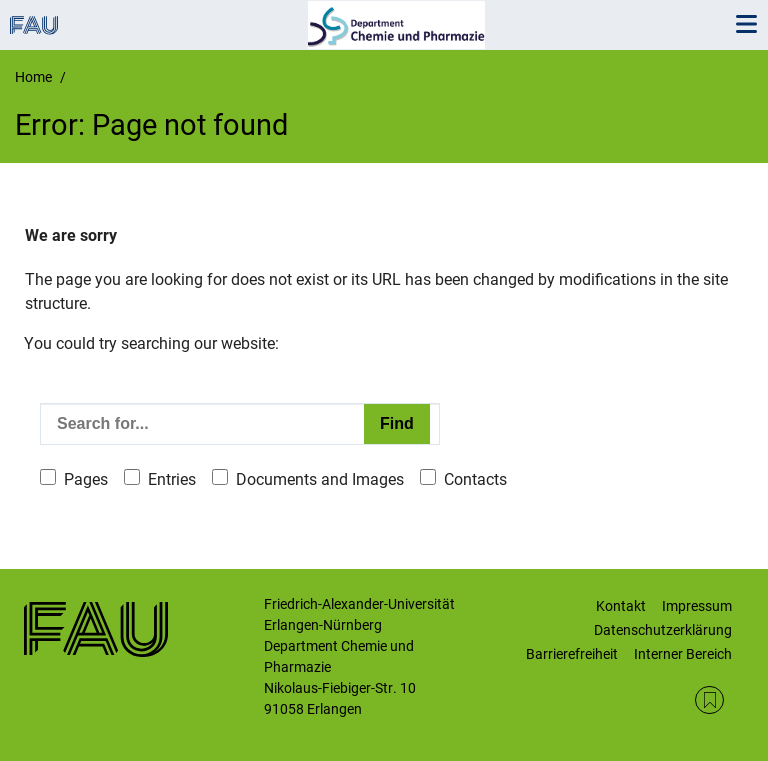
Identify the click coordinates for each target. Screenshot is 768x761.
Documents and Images (320, 479)
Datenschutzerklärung (663, 630)
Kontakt (621, 606)
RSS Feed (709, 700)
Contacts (475, 479)
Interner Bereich (683, 654)
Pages (86, 479)
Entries (172, 479)
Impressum (697, 606)
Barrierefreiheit (572, 654)
